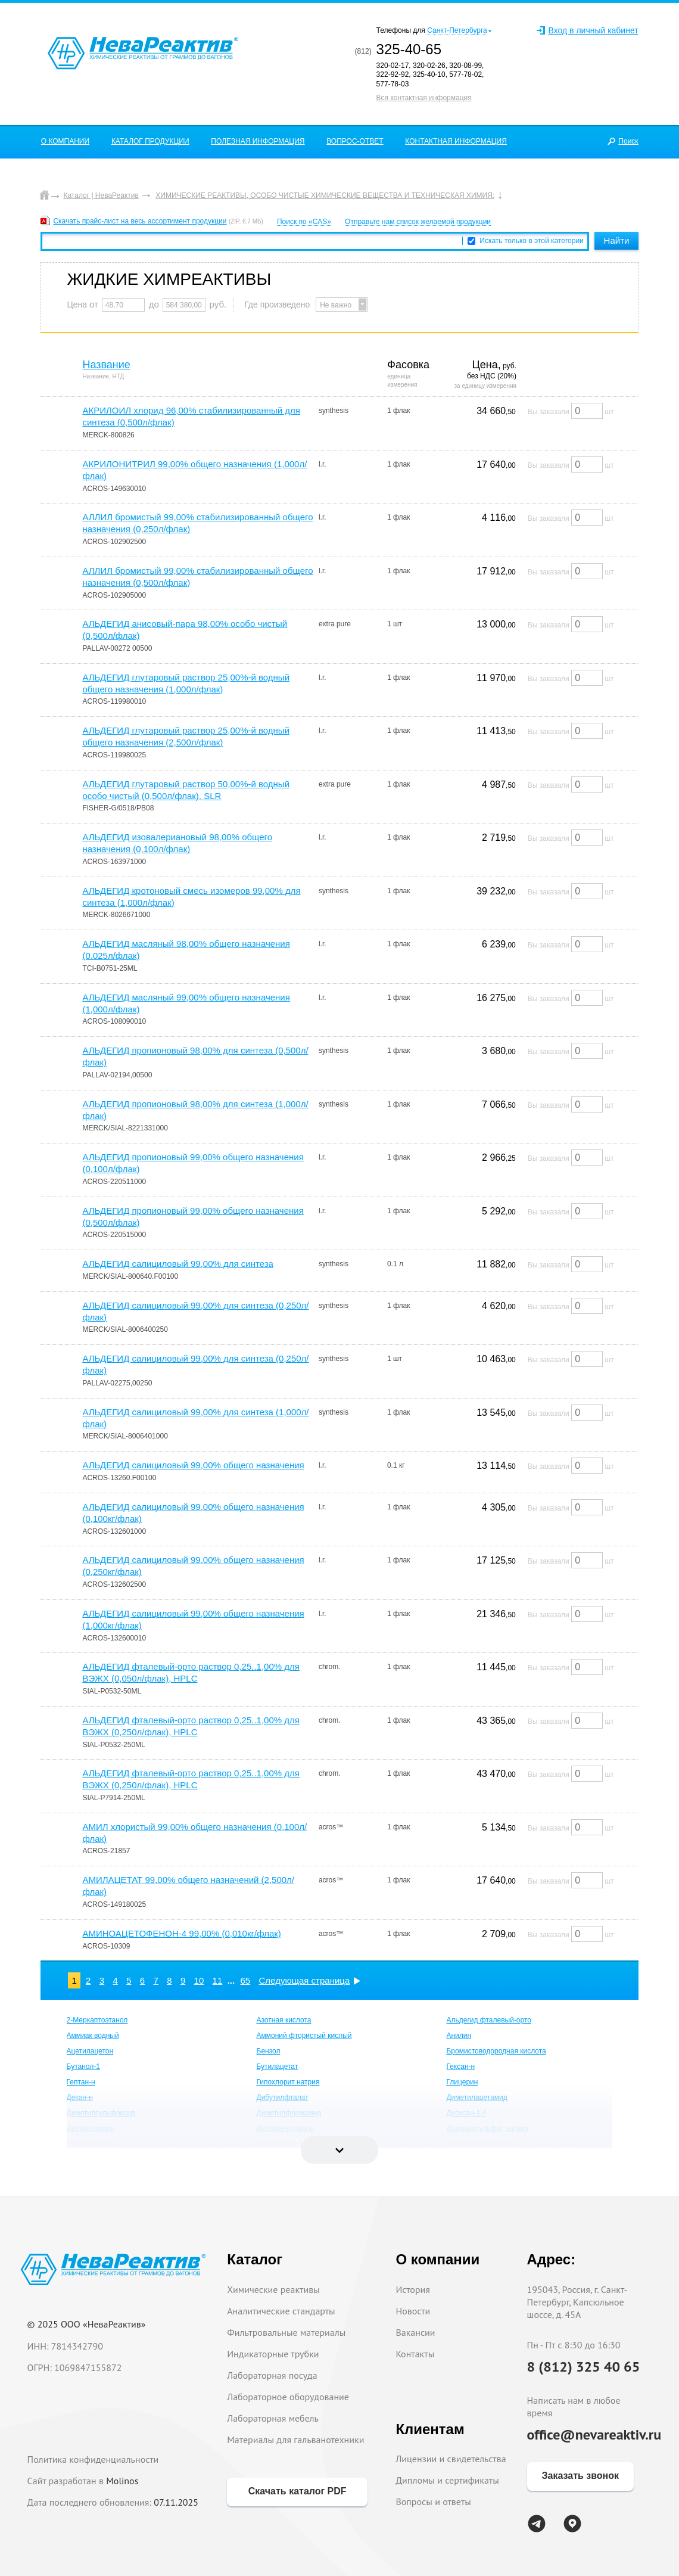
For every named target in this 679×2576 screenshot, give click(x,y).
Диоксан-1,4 (466, 2113)
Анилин (458, 2035)
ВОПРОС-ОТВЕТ (354, 141)
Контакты (414, 2354)
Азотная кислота (284, 2020)
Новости (412, 2311)
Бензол (269, 2051)
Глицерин (462, 2082)
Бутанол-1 (83, 2066)
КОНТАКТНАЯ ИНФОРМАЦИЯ (456, 141)
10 (199, 1980)
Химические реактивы (273, 2289)
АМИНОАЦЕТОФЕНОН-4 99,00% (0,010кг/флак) (181, 1933)
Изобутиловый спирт (480, 2144)
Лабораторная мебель (273, 2418)
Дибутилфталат (283, 2097)
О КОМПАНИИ (65, 141)
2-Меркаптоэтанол (97, 2020)
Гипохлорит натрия (288, 2082)
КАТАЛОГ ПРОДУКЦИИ (150, 141)
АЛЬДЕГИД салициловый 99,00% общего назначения (193, 1465)
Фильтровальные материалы (286, 2332)
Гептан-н (81, 2082)
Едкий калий (87, 2144)
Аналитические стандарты (281, 2311)
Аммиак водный (93, 2035)
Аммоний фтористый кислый (304, 2035)
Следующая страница (304, 1980)
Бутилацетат (277, 2066)
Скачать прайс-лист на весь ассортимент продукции (139, 221)
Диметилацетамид (476, 2097)
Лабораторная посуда (272, 2375)
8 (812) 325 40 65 (583, 2366)
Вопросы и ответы (433, 2501)
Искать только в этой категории (531, 240)
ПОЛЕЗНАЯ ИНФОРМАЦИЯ (257, 141)
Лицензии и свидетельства (450, 2459)
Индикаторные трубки (273, 2354)
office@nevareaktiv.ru (594, 2434)
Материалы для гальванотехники (295, 2440)
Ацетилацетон (90, 2051)
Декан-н (80, 2097)
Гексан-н (460, 2066)
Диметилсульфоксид (101, 2113)
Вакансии (415, 2332)
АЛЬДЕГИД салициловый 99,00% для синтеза (177, 1264)
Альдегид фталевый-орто (488, 2020)
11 (218, 1980)
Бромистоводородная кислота (496, 2051)
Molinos (122, 2481)
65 (246, 1980)
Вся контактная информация (424, 98)
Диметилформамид (289, 2113)
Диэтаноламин (91, 2128)
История (412, 2289)
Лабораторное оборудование (288, 2397)
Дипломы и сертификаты (447, 2480)
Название (106, 365)
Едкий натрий (279, 2144)
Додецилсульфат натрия (487, 2128)
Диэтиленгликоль (285, 2128)
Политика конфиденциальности (93, 2459)
